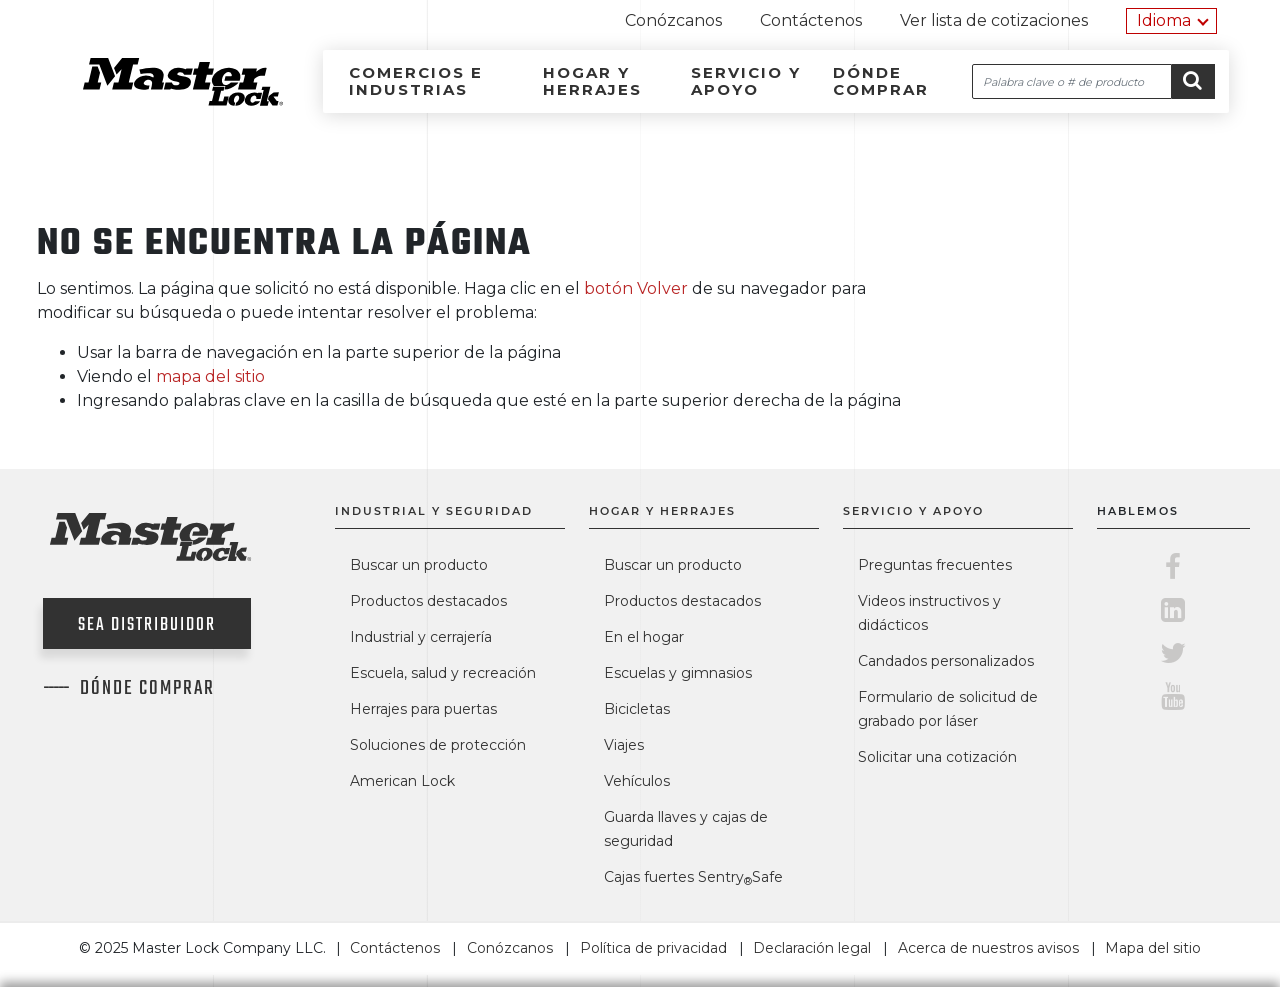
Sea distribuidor (147, 625)
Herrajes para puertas (423, 709)
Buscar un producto (419, 565)
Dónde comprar (881, 81)
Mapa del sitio (1153, 948)
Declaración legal (812, 948)
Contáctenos (811, 20)
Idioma (1164, 20)
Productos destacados (428, 601)
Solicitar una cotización (937, 757)
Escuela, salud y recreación (443, 673)
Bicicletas (637, 709)
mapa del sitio (210, 376)
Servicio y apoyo (746, 81)
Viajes (624, 745)
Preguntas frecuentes (935, 565)
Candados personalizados (946, 661)
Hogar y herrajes (592, 81)
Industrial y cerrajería (421, 637)
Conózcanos (673, 20)
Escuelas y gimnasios (678, 673)
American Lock (402, 781)
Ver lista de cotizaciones (994, 20)
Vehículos (637, 781)
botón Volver (636, 288)
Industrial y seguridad (434, 511)
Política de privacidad (653, 948)
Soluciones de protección (438, 745)
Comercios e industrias (416, 81)
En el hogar (644, 637)
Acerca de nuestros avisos (988, 948)
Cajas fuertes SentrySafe (693, 877)
